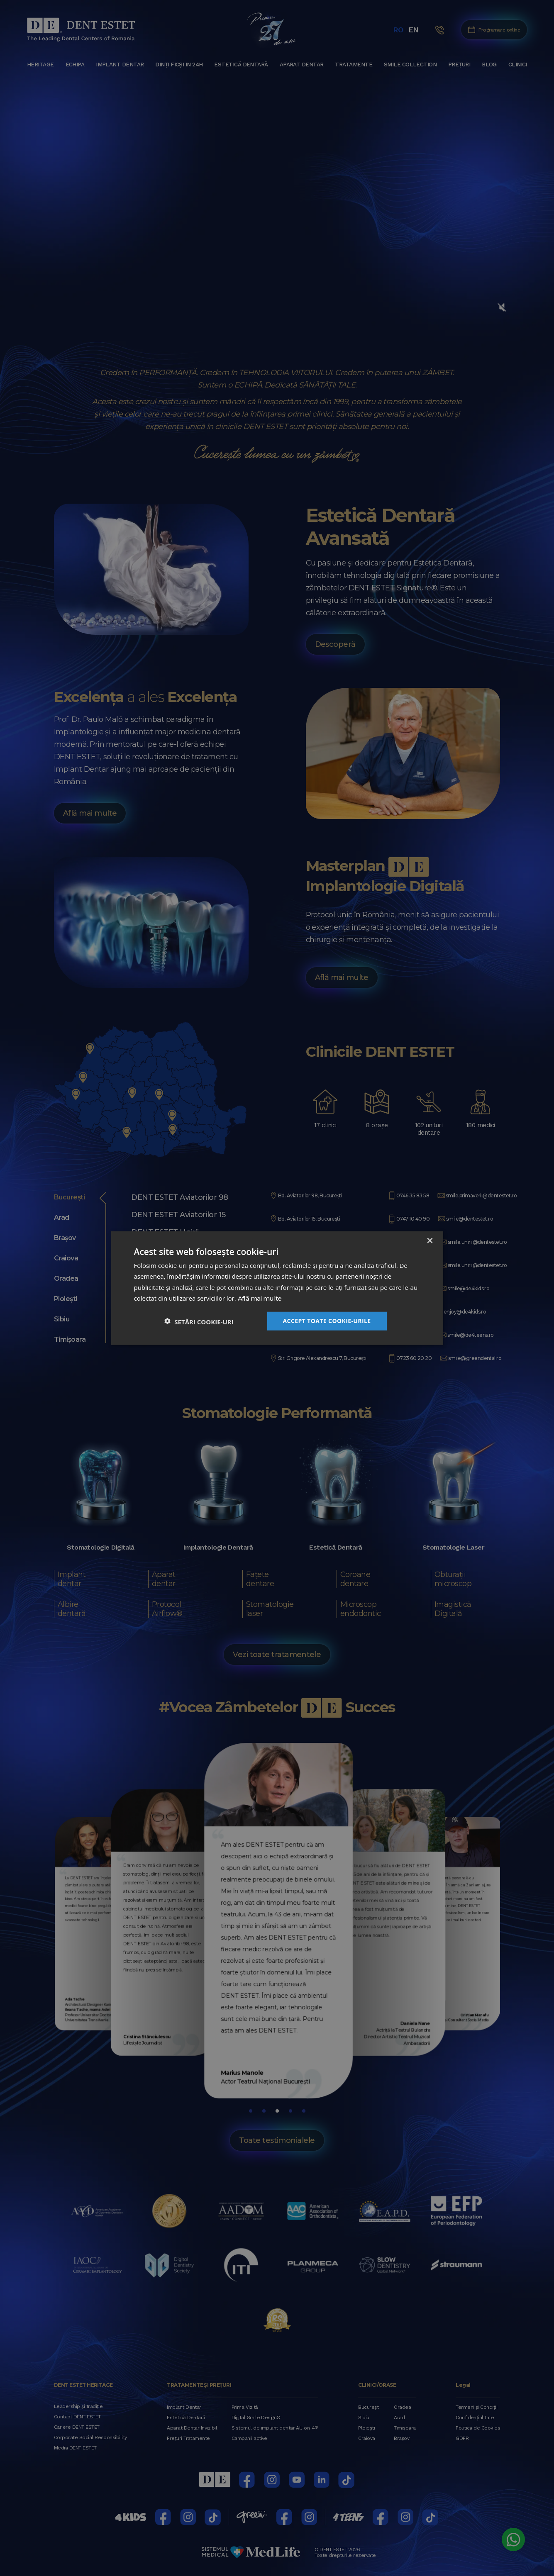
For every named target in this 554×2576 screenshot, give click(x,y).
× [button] (430, 1241)
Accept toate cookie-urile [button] (327, 1321)
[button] (198, 1321)
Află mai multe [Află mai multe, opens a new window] (260, 1298)
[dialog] (277, 1288)
